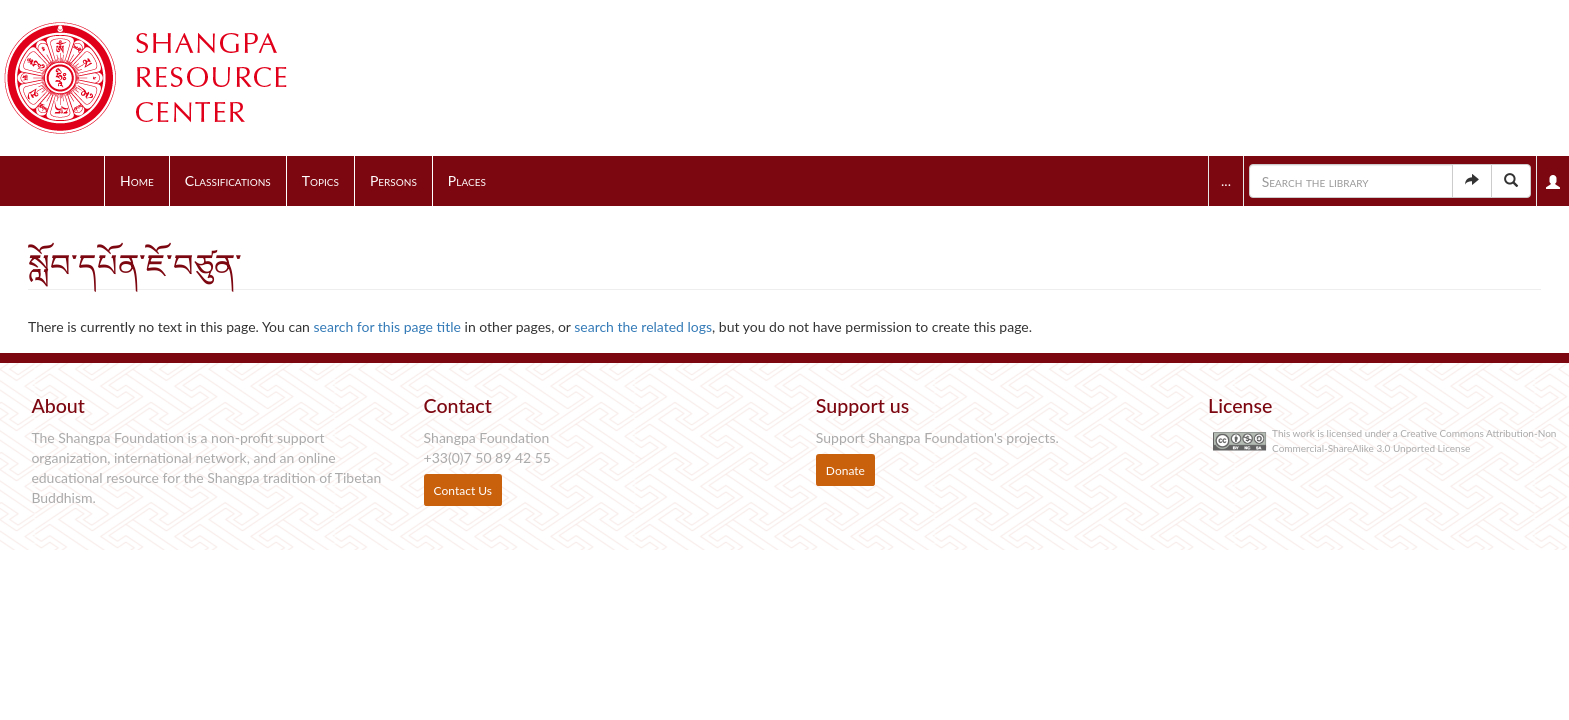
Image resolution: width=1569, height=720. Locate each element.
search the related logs (643, 326)
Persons (393, 180)
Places (467, 180)
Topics (320, 180)
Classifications (228, 180)
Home (137, 180)
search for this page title (387, 326)
